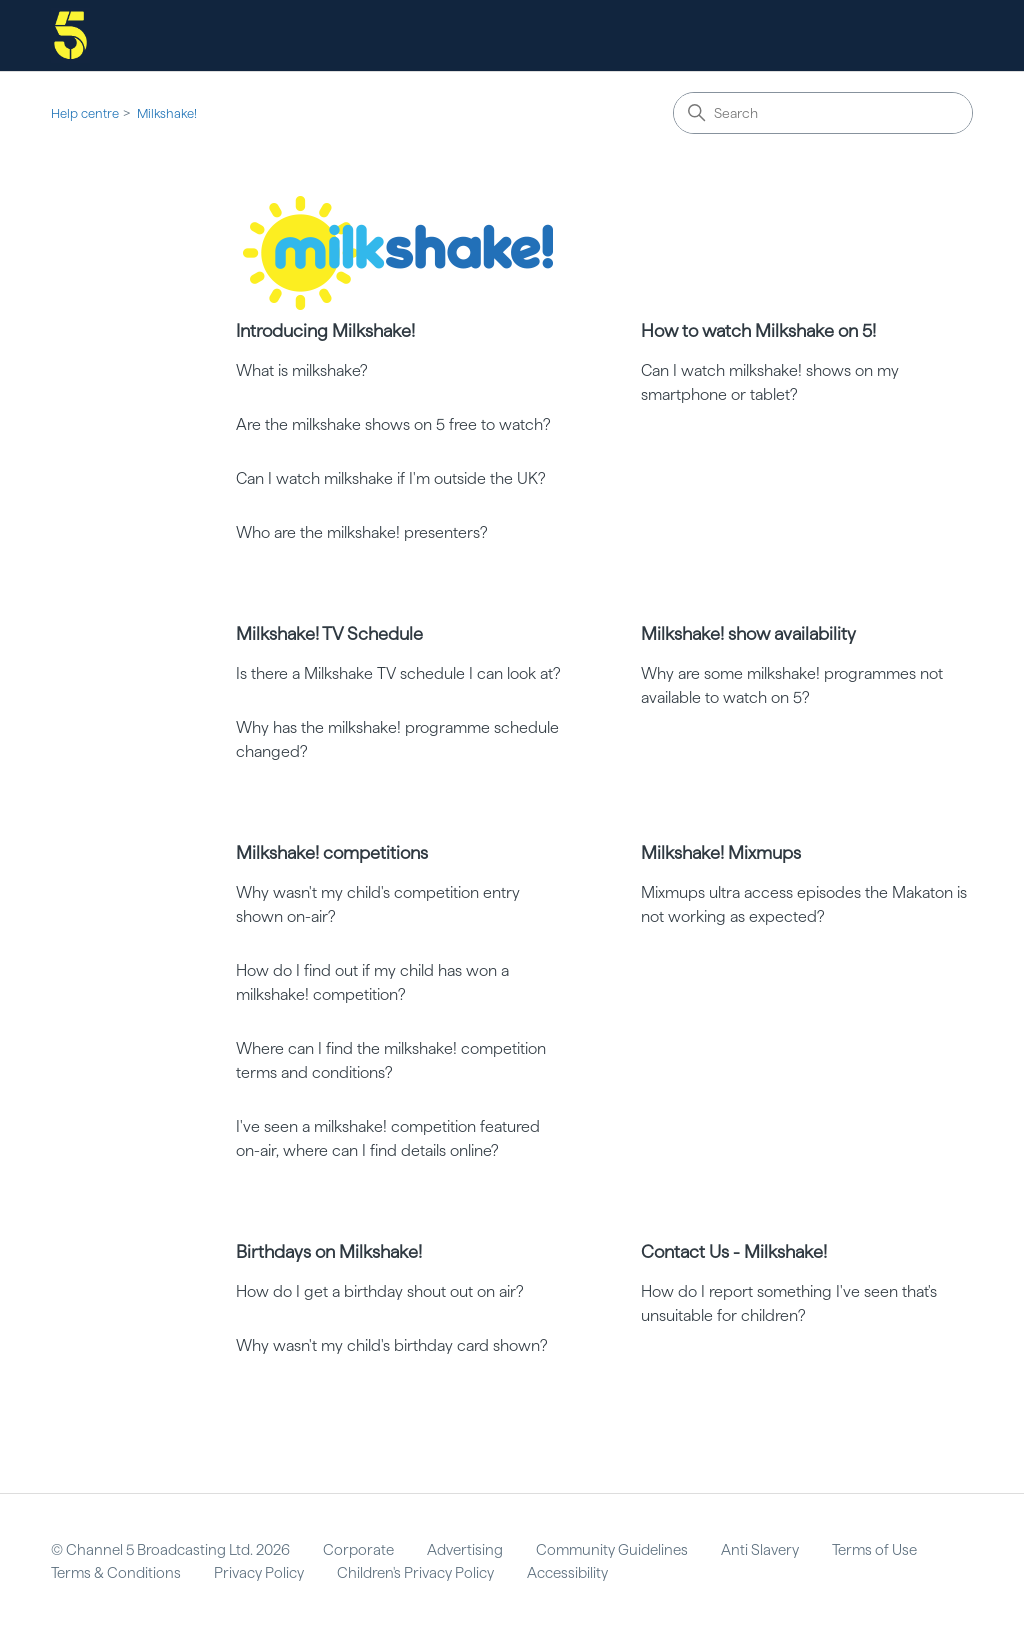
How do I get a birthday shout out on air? (380, 1291)
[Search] (823, 113)
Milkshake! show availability (748, 633)
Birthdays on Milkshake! (329, 1251)
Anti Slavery (760, 1550)
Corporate (358, 1550)
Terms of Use (874, 1550)
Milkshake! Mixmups (721, 852)
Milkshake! (167, 113)
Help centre (85, 113)
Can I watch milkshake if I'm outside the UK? (391, 478)
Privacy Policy (259, 1573)
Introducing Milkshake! (325, 330)
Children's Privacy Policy (415, 1573)
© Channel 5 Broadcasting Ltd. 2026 (170, 1550)
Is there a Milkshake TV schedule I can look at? (398, 673)
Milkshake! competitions (332, 852)
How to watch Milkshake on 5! (758, 330)
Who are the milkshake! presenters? (362, 532)
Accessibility (567, 1573)
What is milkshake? (302, 370)
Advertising (465, 1550)
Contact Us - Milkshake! (734, 1251)
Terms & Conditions (116, 1573)
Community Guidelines (612, 1550)
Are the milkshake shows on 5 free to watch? (393, 424)
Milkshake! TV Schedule (329, 633)
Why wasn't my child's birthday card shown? (392, 1345)
